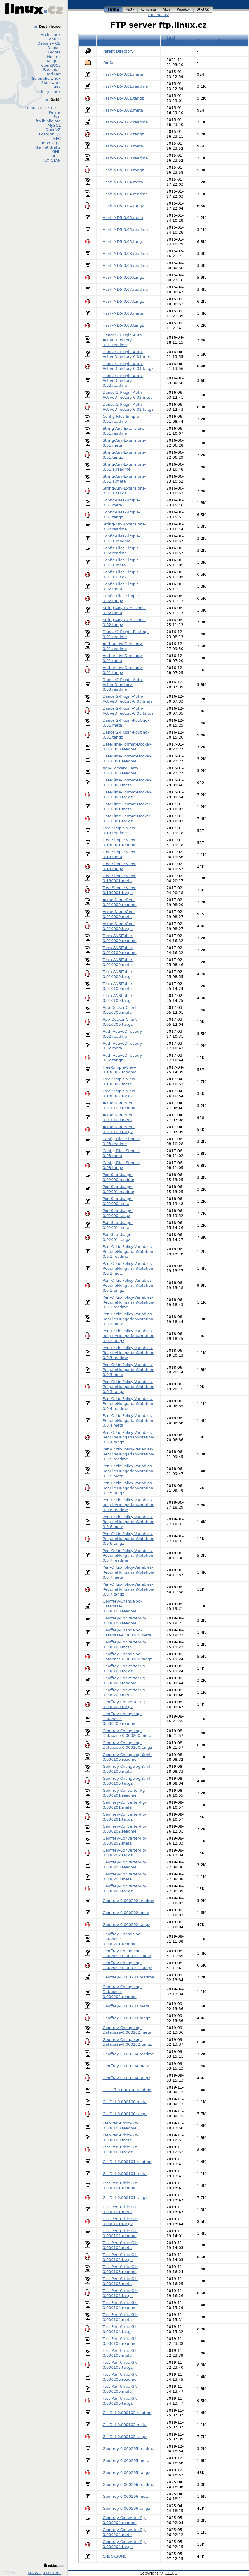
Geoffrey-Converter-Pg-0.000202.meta (125, 1840)
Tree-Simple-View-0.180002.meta (120, 1081)
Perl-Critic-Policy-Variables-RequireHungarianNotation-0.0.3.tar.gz (129, 1387)
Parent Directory (118, 51)
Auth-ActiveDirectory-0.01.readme (123, 646)
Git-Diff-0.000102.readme (127, 2412)
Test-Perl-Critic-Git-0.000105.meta (120, 2353)
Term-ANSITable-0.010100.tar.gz (118, 998)
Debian (54, 48)
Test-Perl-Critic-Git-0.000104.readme (120, 2305)
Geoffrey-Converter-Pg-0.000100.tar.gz (125, 1668)
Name (109, 40)
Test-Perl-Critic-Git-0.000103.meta (120, 2281)
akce (166, 9)
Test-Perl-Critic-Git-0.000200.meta (120, 2389)
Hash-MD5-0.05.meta (123, 217)
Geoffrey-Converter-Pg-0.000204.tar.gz (125, 2544)
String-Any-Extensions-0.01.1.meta (124, 478)
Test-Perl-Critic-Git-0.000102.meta (120, 2245)
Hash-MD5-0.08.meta (123, 313)
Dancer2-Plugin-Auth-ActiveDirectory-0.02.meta (128, 395)
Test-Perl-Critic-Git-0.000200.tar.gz (120, 2401)
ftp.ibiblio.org (48, 121)
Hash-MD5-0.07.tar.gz (123, 301)
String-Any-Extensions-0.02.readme (124, 526)
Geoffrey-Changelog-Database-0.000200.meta (127, 1733)
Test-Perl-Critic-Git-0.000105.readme (120, 2341)
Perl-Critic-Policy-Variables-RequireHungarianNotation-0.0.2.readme (129, 1302)
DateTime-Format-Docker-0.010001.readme (127, 758)
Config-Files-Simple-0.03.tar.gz (121, 1165)
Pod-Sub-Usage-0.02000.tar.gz (118, 1213)
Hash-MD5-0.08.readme (125, 253)
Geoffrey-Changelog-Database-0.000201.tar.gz (127, 1965)
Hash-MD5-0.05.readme (125, 229)
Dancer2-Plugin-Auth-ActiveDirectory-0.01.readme (123, 340)
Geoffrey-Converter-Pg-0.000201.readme (125, 1793)
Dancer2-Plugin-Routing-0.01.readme (126, 634)
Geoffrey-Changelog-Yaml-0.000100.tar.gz (127, 1781)
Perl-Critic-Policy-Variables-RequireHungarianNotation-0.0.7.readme (129, 1556)
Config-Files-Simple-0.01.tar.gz (121, 514)
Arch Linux (51, 34)
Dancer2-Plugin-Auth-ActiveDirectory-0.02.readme (123, 381)
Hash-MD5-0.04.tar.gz (123, 206)
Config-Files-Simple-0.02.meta (121, 586)
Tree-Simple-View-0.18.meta (120, 854)
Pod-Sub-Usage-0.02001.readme (118, 1189)
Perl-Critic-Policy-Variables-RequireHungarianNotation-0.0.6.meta (129, 1522)
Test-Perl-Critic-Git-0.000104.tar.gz (120, 2329)
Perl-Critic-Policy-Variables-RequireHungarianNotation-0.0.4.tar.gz (129, 1437)
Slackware (51, 83)
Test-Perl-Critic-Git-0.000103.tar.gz (120, 2293)
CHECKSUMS (115, 2556)
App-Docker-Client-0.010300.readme (120, 770)
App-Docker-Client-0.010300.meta (120, 1010)
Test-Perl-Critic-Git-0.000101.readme (120, 2185)
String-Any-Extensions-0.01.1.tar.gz (124, 490)
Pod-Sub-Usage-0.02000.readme (118, 1177)
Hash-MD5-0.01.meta (123, 74)
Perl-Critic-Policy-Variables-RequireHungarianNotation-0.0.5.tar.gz (129, 1488)
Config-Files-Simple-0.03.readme (121, 1141)
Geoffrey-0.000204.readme (128, 2054)
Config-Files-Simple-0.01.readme (121, 419)
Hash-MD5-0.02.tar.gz (123, 134)
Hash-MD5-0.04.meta (123, 182)
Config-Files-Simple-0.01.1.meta (121, 562)
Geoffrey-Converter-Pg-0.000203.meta (125, 1876)
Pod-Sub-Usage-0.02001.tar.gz (118, 1237)
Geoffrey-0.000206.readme (128, 2484)
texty (130, 9)
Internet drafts (47, 147)
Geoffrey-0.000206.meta (126, 2496)
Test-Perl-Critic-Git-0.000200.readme (120, 2377)
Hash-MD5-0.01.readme (125, 86)
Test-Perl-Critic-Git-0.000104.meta (120, 2317)
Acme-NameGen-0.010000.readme (120, 902)
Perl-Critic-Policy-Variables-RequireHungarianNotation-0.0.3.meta (129, 1370)
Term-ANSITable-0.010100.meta (118, 986)
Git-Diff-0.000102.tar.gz (125, 2436)
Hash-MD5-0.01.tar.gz (123, 98)
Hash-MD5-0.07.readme (125, 289)
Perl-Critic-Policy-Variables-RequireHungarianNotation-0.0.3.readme (129, 1353)
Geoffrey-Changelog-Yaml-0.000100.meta (127, 1769)
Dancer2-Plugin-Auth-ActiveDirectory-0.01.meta (128, 354)
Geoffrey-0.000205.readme (128, 2448)
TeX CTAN (52, 160)
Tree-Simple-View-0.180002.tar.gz (120, 1093)
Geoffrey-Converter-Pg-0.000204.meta (125, 2532)
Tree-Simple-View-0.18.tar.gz (120, 866)
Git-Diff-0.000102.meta (125, 2424)
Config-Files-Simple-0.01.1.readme (121, 538)
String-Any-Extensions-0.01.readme (124, 431)
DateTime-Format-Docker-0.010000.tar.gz (127, 794)
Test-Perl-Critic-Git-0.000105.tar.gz (120, 2365)
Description (230, 40)
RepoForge (51, 143)
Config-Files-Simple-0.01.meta (121, 502)
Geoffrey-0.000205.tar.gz (126, 2472)
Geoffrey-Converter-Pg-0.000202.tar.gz (125, 1852)
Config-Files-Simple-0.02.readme (121, 550)
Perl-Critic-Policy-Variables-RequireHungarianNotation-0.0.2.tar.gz (129, 1336)
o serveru (52, 2572)
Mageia (54, 61)
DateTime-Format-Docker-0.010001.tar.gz (127, 818)
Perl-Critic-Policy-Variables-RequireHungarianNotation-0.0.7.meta (129, 1572)
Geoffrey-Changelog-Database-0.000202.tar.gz (127, 2042)
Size (201, 40)
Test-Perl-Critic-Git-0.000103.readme (120, 2269)
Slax (57, 87)
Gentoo (54, 56)
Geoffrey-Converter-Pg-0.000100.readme (125, 1620)
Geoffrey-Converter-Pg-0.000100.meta (125, 1644)
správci (35, 2572)
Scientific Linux (46, 78)
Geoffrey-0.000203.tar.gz (126, 2018)
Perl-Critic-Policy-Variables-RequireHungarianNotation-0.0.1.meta (129, 1268)
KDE (57, 156)
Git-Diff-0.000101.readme (127, 2161)
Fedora (54, 52)
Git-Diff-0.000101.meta (125, 2173)
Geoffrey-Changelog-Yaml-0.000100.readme (127, 1757)
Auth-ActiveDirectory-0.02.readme (123, 1034)
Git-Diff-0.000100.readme (127, 2090)
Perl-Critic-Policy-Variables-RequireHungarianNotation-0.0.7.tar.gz (129, 1589)
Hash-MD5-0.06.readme (125, 265)
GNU (56, 151)
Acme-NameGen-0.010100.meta (119, 1117)
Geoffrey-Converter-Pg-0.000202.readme (125, 1828)
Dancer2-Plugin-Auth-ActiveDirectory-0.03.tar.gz (128, 710)
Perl (57, 116)
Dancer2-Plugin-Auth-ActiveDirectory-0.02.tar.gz (128, 407)
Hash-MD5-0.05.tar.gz (123, 241)
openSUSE (51, 65)
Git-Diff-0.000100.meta (125, 2102)
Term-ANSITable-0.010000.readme (120, 938)
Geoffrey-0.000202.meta (126, 1912)
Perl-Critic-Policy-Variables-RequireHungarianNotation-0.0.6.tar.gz (129, 1539)
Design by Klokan (8, 2572)
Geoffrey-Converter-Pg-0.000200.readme (125, 1680)
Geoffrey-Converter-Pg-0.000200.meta (125, 1692)
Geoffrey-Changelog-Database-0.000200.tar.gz (127, 1745)
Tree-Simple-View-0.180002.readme (120, 1069)
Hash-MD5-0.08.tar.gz (123, 325)
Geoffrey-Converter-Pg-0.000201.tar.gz (125, 1816)
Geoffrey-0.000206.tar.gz (126, 2508)
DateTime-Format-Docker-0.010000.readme (127, 746)
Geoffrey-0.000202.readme (128, 1901)
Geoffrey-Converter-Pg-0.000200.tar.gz (125, 1704)
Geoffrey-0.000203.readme (128, 1977)
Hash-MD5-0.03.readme (125, 158)
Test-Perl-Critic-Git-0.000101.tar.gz (120, 2221)
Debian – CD (49, 43)
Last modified (175, 40)
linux (113, 9)
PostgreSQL (50, 134)
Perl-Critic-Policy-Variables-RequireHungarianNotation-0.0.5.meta (129, 1471)
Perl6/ (108, 62)
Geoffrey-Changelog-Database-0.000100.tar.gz (127, 1656)
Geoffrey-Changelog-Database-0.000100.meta (127, 1632)
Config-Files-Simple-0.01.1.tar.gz (121, 574)
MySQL (54, 125)
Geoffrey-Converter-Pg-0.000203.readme (125, 1864)
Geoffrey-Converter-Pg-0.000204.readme (125, 2520)
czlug (203, 9)
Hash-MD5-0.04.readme (125, 194)
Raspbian (52, 69)
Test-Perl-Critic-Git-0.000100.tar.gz (120, 2149)
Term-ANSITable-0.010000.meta (118, 962)
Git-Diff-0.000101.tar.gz (125, 2197)
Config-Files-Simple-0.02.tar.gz (121, 598)
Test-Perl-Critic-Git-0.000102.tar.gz (120, 2257)
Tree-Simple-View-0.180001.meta (120, 878)
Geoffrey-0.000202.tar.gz (126, 1924)
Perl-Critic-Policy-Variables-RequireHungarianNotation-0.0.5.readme (129, 1454)
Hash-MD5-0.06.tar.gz (123, 277)
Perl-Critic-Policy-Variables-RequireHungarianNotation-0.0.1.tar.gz (129, 1285)
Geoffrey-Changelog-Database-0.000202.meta (127, 2030)
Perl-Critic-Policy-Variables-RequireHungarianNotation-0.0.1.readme (129, 1251)
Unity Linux (50, 91)
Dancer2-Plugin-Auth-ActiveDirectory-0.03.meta (128, 698)
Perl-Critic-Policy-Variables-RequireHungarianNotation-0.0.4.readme (129, 1403)
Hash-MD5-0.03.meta (123, 146)
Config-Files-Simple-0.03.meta (121, 1153)
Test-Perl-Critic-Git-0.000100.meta (120, 2137)
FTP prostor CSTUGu (41, 108)
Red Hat (53, 74)
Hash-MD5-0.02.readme (125, 122)
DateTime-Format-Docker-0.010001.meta (127, 806)
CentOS (53, 39)
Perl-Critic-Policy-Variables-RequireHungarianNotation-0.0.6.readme (129, 1505)
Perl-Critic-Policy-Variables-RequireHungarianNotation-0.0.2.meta (129, 1319)
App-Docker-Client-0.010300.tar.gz (120, 1022)
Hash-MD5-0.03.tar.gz (123, 170)
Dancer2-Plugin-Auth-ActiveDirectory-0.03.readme (123, 684)
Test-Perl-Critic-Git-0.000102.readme (120, 2233)
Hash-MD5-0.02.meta (123, 110)
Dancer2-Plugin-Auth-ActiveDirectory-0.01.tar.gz (128, 366)
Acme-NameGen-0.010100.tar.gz (119, 1129)
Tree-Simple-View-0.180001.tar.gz (120, 890)
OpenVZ (53, 130)
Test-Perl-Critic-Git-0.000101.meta (120, 2209)
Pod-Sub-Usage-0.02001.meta (118, 1225)
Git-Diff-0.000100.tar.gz (125, 2114)
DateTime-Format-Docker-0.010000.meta (127, 782)
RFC (57, 138)
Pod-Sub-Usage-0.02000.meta (118, 1201)
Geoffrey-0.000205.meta (126, 2460)
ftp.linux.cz (158, 15)
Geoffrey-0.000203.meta (126, 2006)
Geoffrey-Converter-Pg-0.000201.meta (125, 1804)
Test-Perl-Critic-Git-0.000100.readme (120, 2125)
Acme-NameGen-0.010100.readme (120, 1105)
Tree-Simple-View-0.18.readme (120, 830)
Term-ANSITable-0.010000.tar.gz (118, 974)
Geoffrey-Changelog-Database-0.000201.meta (127, 1953)
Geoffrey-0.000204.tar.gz (126, 2078)
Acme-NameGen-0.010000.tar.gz (119, 926)
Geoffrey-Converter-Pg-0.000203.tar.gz (125, 1888)
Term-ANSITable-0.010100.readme (120, 950)
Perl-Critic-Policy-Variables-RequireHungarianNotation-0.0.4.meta (129, 1420)
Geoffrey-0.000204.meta (126, 2066)
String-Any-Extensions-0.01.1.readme (124, 466)
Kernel (55, 112)
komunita (148, 9)
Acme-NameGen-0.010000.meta (119, 914)
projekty (184, 9)
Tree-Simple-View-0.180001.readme (120, 842)
